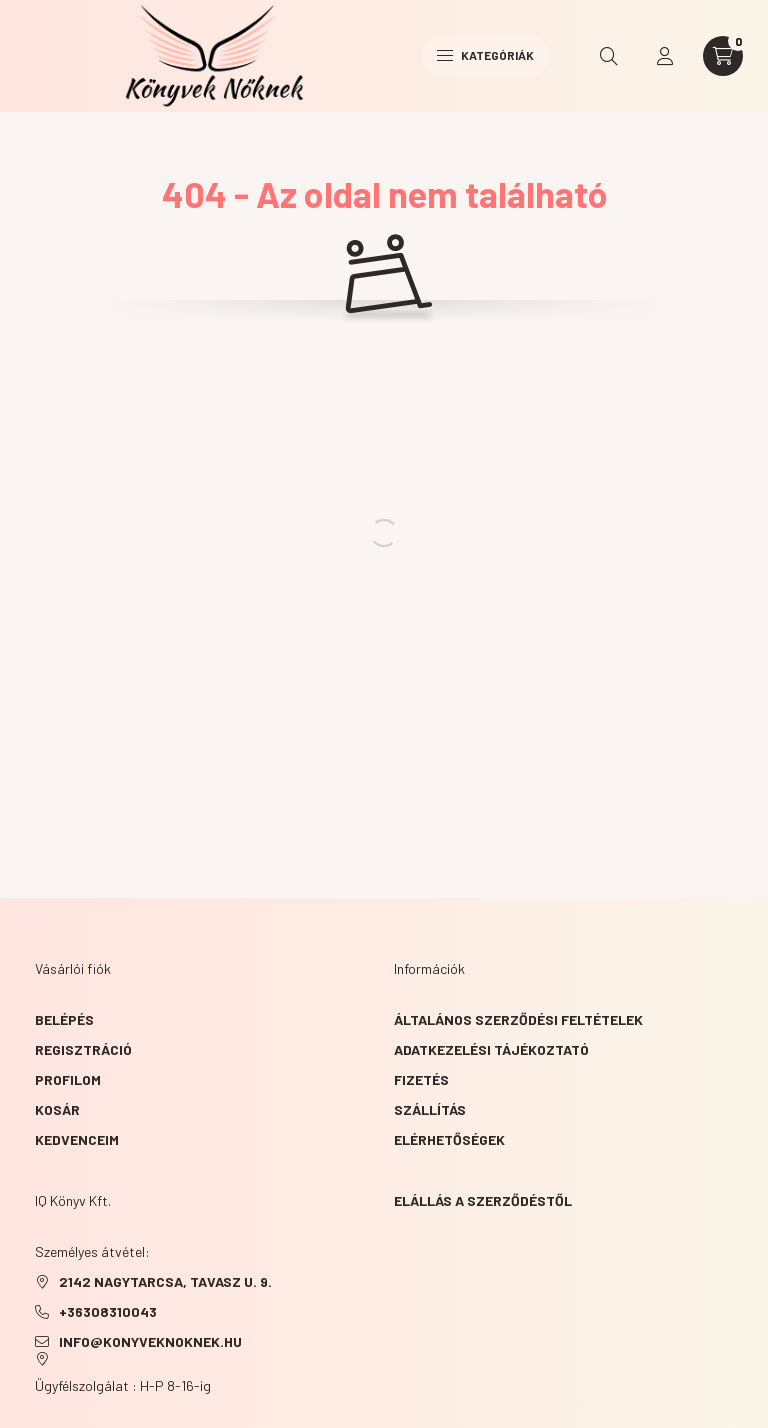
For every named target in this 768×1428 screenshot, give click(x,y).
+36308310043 (108, 1311)
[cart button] (723, 56)
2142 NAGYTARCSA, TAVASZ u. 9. (165, 1281)
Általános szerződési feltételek (518, 1019)
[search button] (609, 56)
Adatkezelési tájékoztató (491, 1049)
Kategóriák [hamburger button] (485, 55)
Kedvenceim (77, 1139)
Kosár (57, 1109)
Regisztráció (83, 1049)
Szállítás (430, 1109)
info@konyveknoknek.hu (150, 1341)
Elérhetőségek (449, 1139)
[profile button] (665, 56)
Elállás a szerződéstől (483, 1200)
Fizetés (421, 1079)
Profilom (68, 1079)
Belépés (64, 1019)
